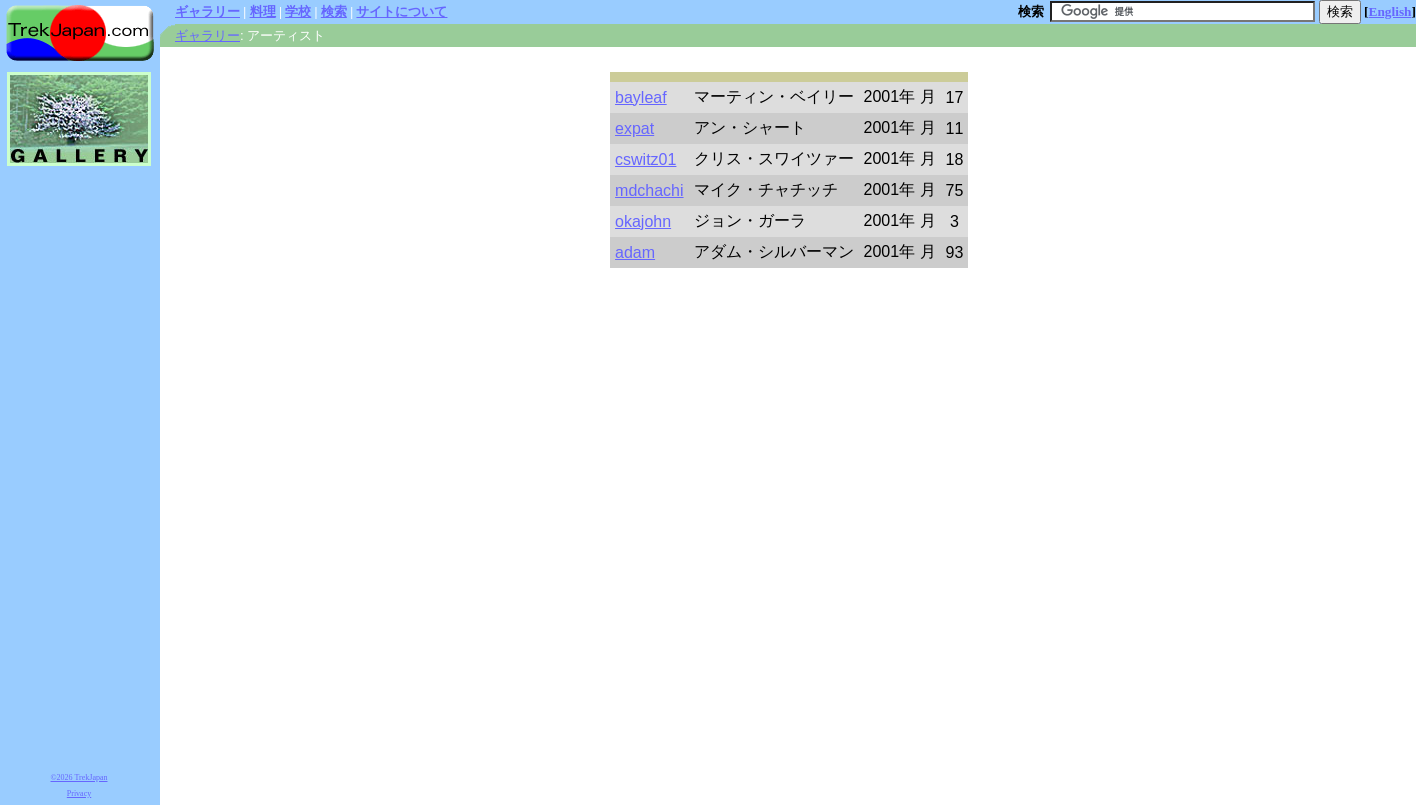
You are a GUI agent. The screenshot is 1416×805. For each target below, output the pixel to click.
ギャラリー (207, 11)
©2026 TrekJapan (79, 777)
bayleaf (641, 97)
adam (635, 252)
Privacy (79, 793)
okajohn (643, 221)
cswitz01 (645, 159)
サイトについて (401, 11)
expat (634, 128)
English (1390, 11)
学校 (298, 11)
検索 (334, 11)
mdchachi (649, 190)
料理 (263, 11)
